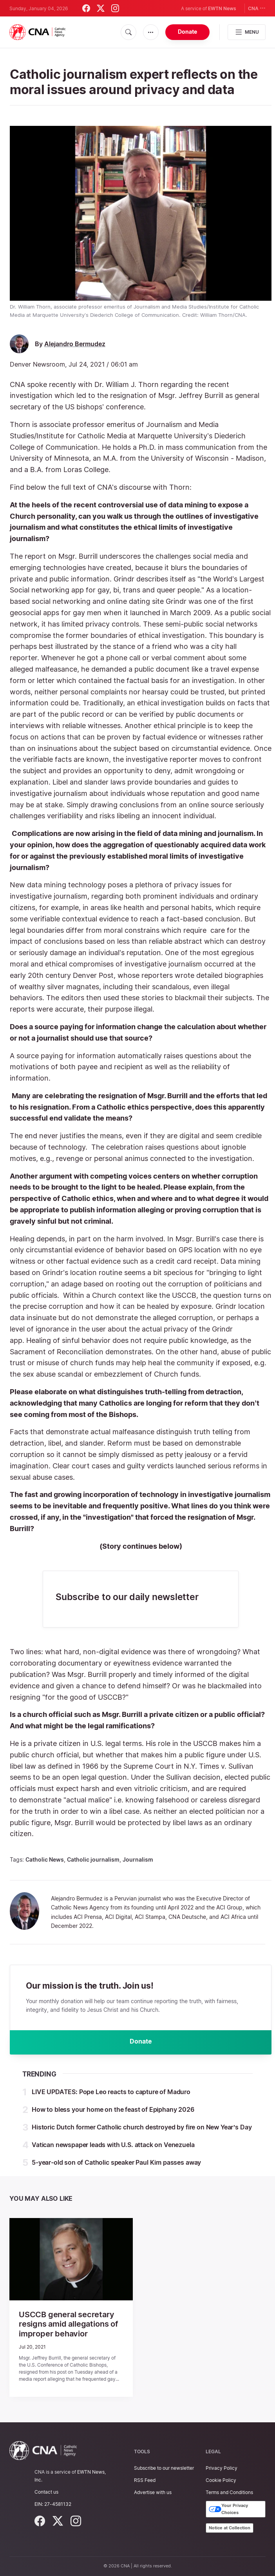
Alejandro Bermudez (74, 344)
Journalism (138, 1859)
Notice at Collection (229, 2528)
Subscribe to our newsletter (164, 2468)
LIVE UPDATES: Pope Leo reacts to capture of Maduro (111, 2092)
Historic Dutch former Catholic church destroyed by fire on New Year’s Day (142, 2128)
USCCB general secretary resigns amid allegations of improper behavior (68, 2325)
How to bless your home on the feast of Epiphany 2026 (113, 2110)
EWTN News (222, 8)
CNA (257, 8)
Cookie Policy (221, 2480)
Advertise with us (153, 2492)
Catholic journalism (93, 1859)
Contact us (46, 2492)
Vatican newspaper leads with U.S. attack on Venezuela (113, 2145)
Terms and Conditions (229, 2492)
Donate (187, 31)
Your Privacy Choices (228, 2509)
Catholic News (44, 1859)
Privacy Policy (221, 2468)
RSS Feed (145, 2480)
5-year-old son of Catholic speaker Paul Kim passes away (116, 2163)
